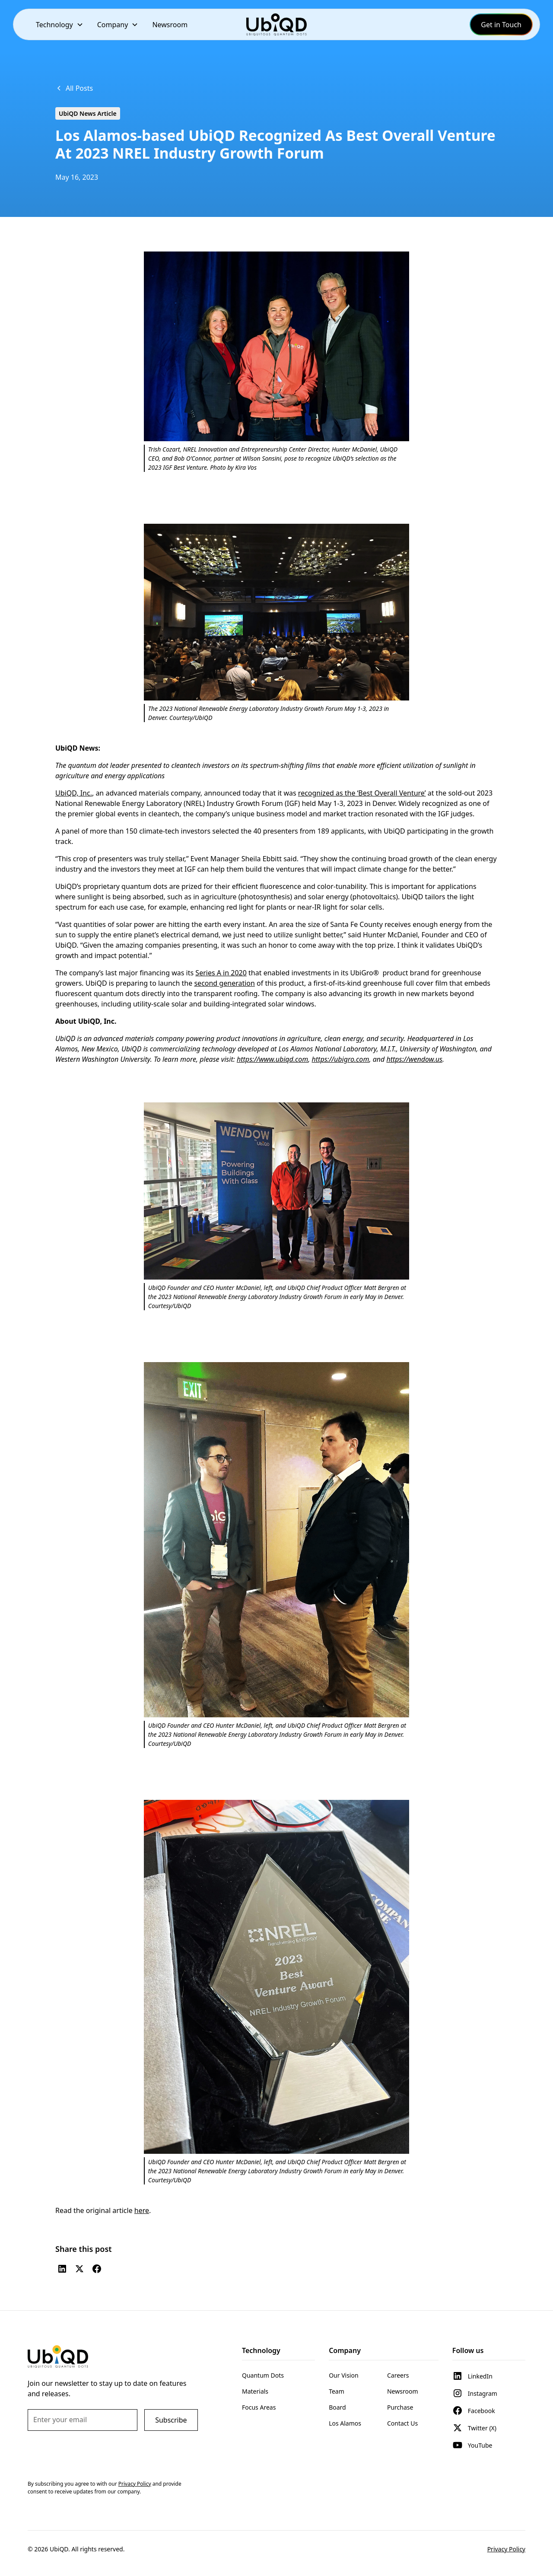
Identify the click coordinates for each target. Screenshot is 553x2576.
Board (337, 2407)
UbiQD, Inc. (73, 793)
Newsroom (170, 24)
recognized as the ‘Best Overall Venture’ (362, 793)
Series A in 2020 (221, 973)
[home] (276, 24)
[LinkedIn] (62, 2269)
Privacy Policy (506, 2549)
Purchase (400, 2407)
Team (336, 2391)
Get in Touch (501, 24)
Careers (398, 2375)
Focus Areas (259, 2407)
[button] (59, 24)
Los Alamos (345, 2423)
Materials (255, 2391)
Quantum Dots (263, 2375)
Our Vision (343, 2375)
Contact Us (402, 2423)
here (141, 2210)
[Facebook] (97, 2269)
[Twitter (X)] (79, 2269)
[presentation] (93, 2454)
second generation (224, 983)
